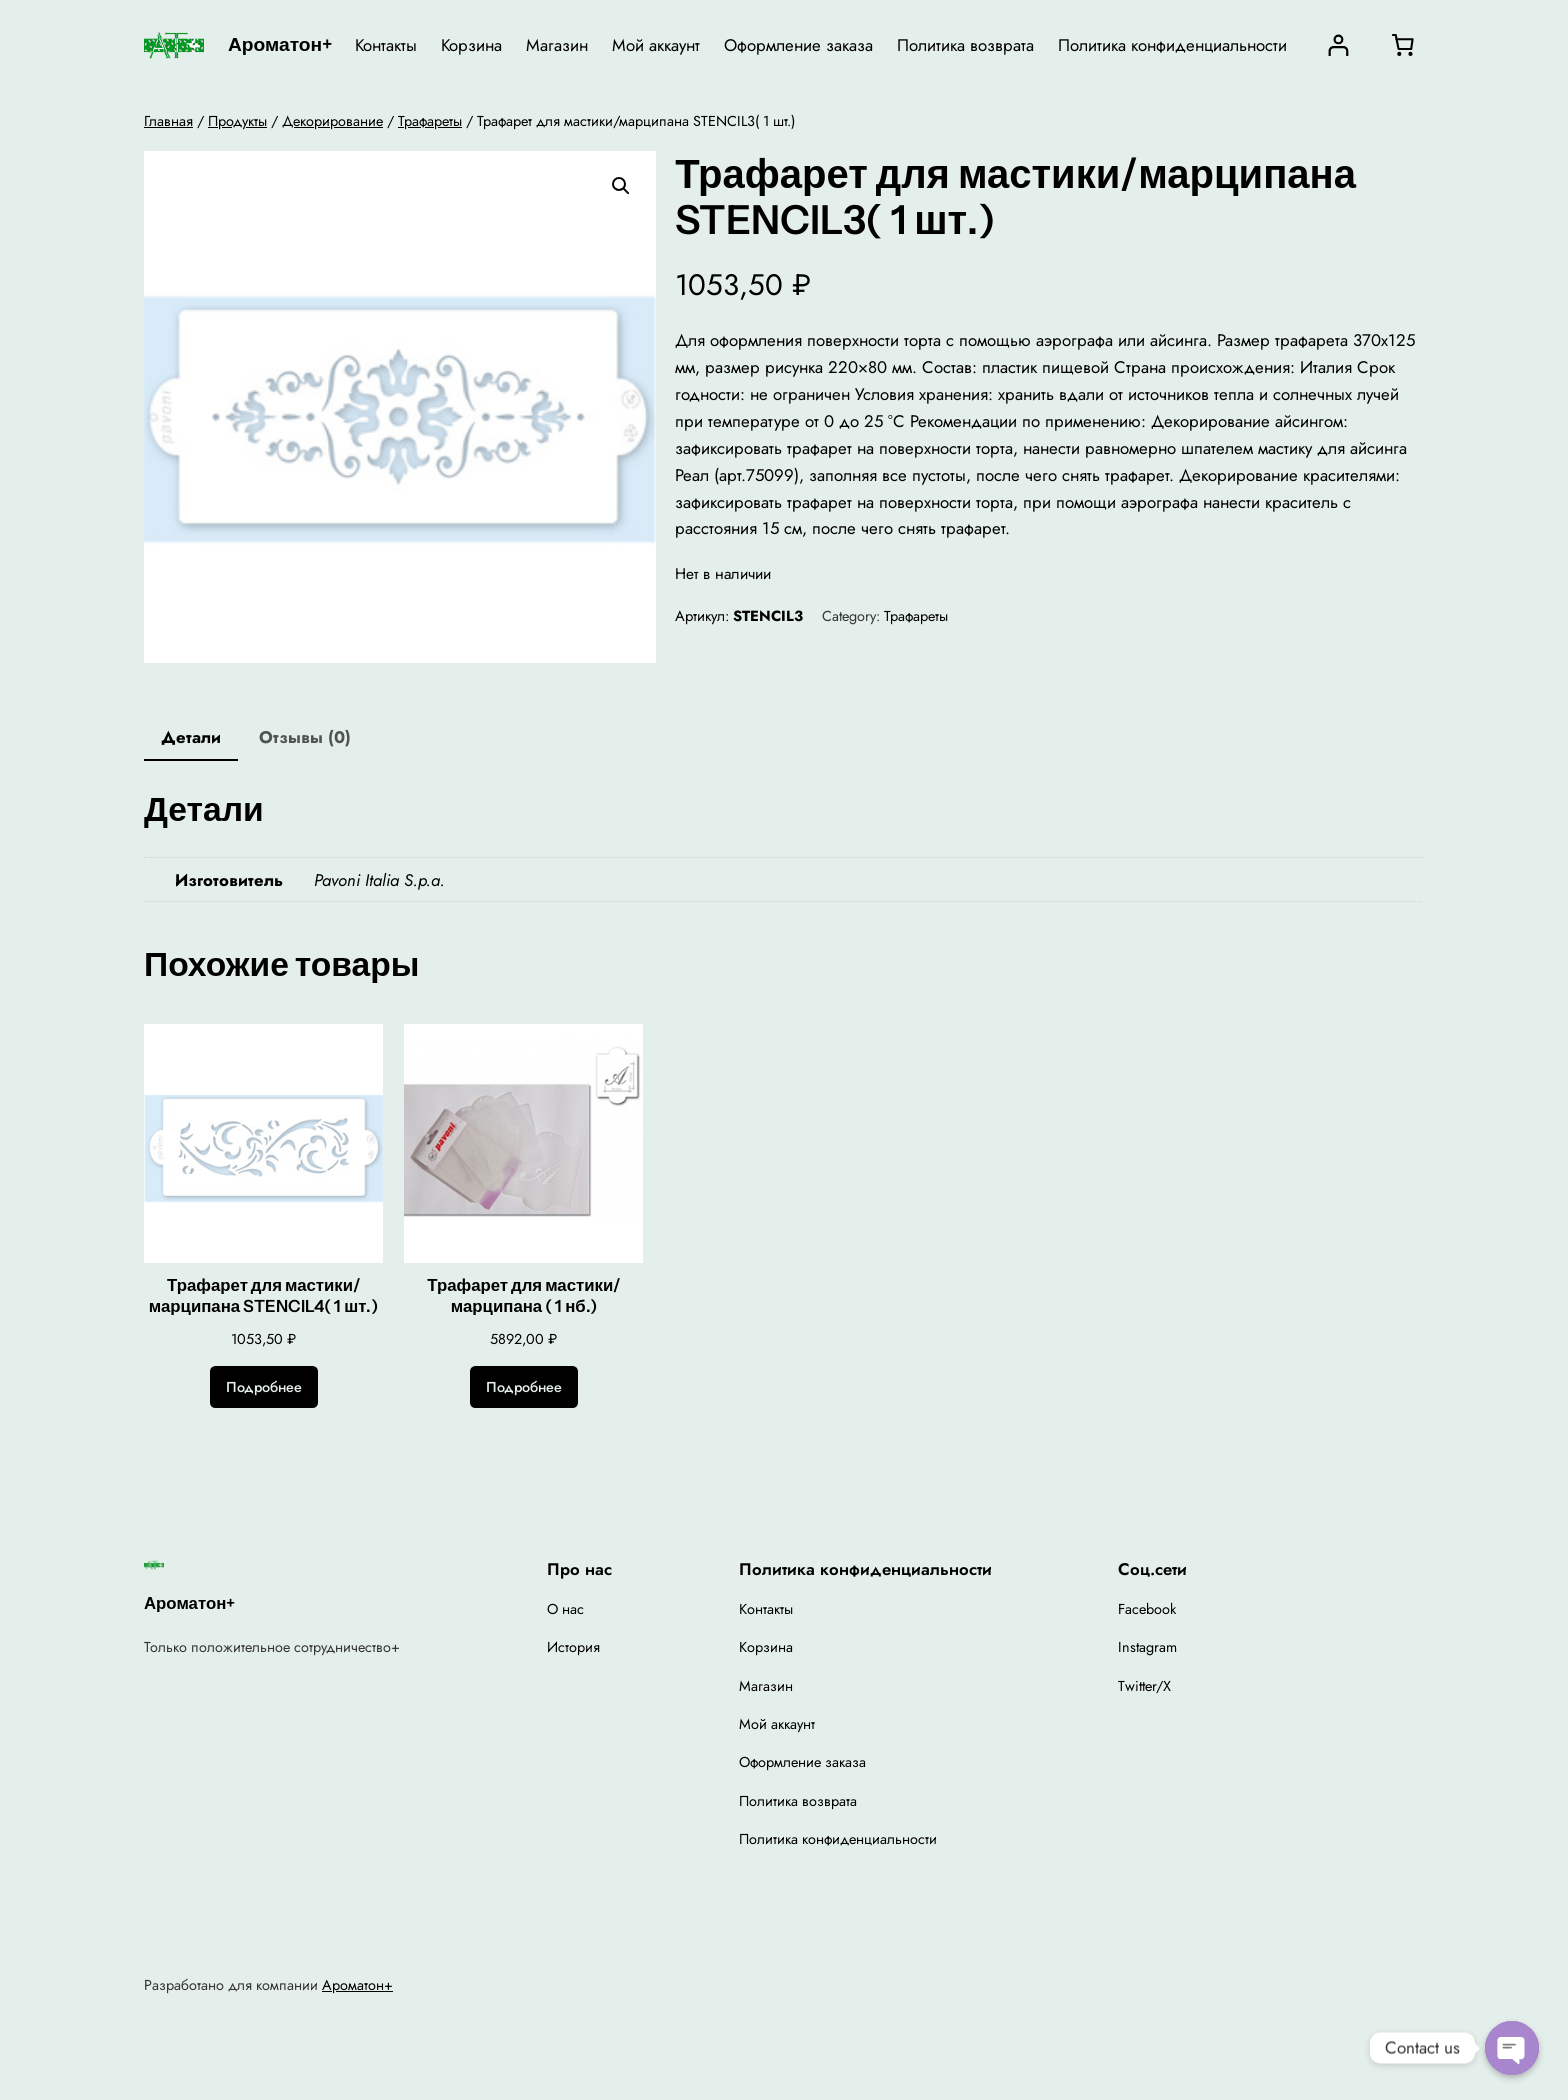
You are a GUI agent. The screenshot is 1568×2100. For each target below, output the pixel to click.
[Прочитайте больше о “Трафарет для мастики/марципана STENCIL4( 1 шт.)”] (264, 1387)
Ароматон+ (280, 44)
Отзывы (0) (305, 737)
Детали (191, 737)
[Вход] (1338, 45)
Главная (168, 121)
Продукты (237, 121)
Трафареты (430, 121)
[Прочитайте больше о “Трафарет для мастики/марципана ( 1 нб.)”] (524, 1387)
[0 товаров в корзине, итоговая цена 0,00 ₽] (1403, 45)
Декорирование (332, 121)
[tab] (191, 738)
